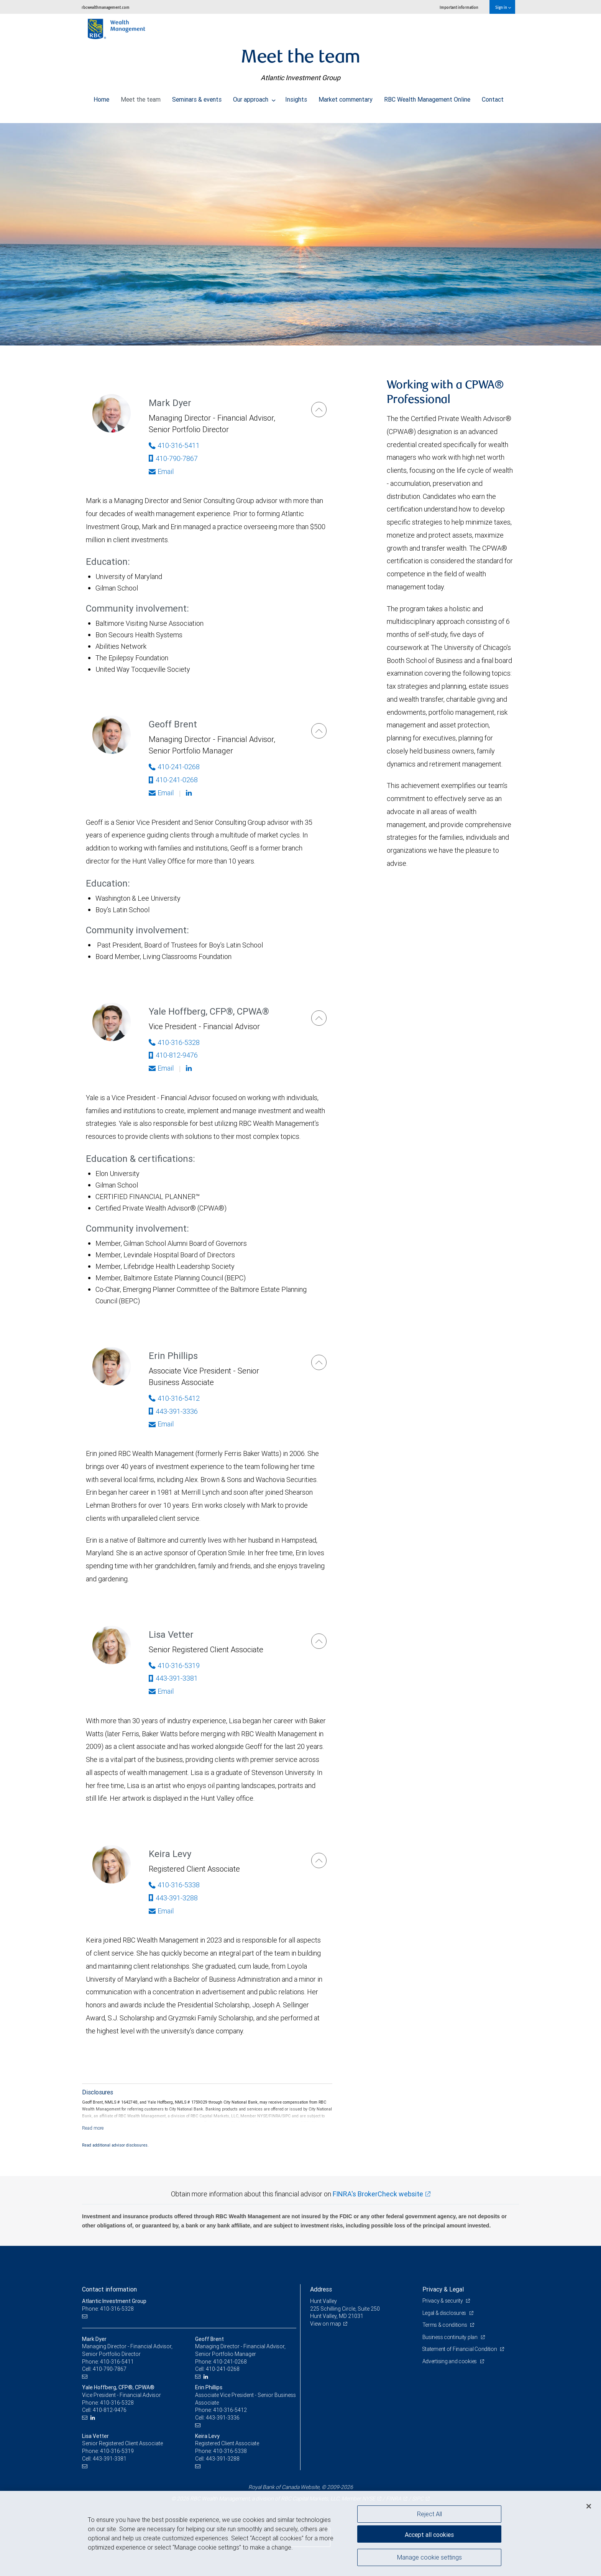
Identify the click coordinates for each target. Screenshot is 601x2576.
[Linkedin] (190, 792)
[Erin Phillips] (319, 1362)
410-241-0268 (173, 779)
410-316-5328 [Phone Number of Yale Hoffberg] (174, 1042)
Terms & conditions (445, 2324)
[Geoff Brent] (319, 731)
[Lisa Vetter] (319, 1641)
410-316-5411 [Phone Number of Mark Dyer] (174, 445)
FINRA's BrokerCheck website (378, 2193)
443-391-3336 (173, 1411)
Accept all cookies (429, 2534)
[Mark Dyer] (319, 409)
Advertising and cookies (450, 2361)
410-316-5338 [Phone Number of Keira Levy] (174, 1884)
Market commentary (346, 97)
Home (101, 97)
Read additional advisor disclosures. (115, 2145)
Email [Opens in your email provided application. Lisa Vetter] (161, 1691)
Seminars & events (197, 97)
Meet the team (141, 97)
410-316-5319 (117, 2451)
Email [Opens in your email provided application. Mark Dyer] (161, 471)
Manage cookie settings (429, 2558)
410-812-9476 (173, 1055)
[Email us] (85, 2316)
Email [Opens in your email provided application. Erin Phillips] (161, 1424)
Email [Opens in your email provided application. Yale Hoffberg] (161, 1068)
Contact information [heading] (109, 2289)
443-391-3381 (173, 1678)
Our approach (254, 97)
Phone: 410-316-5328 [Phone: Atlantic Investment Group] (108, 2308)
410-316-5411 (117, 2361)
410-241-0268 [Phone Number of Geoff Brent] (174, 766)
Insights (296, 97)
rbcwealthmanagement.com (106, 7)
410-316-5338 (230, 2451)
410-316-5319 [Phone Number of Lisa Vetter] (174, 1665)
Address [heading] (321, 2289)
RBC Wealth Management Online (427, 97)
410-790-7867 (173, 458)
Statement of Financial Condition (460, 2349)
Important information (459, 7)
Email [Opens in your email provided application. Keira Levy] (161, 1911)
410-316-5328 (117, 2402)
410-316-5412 (230, 2410)
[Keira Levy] (319, 1860)
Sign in (503, 7)
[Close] (588, 2506)
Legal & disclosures (444, 2313)
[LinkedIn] (207, 2376)
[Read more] (93, 2128)
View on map (326, 2323)
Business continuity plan (450, 2337)
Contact (493, 97)
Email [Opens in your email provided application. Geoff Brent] (161, 792)
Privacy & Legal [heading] (443, 2289)
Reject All (429, 2514)
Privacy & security (443, 2300)
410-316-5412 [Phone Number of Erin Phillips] (174, 1398)
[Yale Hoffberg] (319, 1018)
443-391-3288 (173, 1897)
